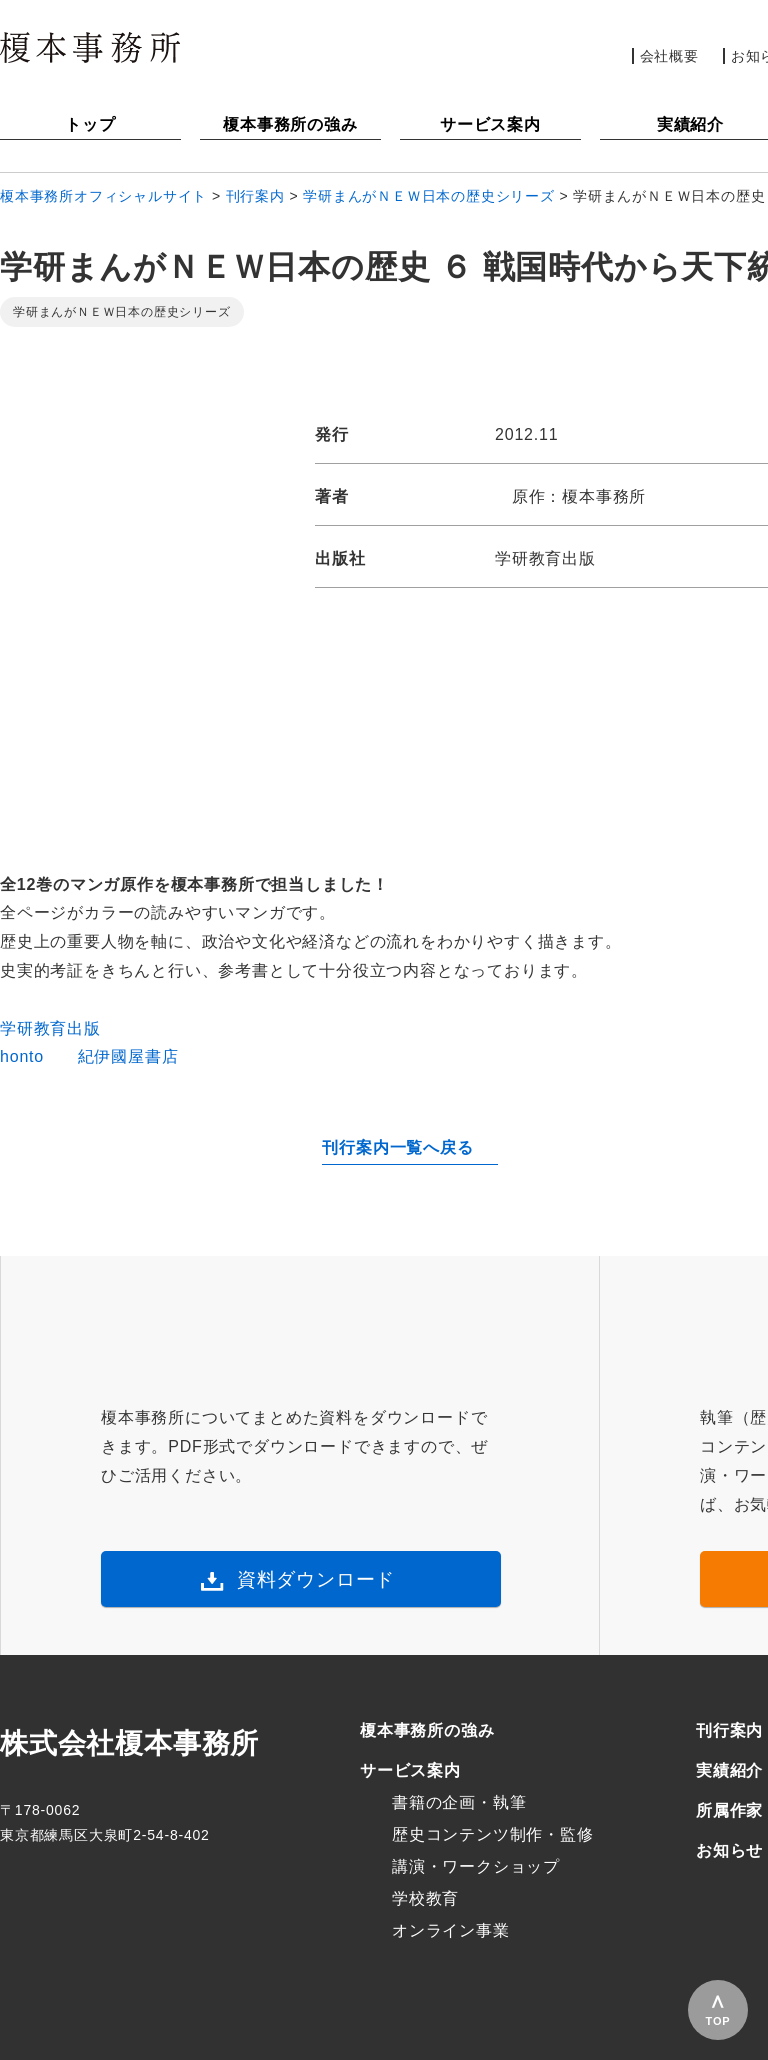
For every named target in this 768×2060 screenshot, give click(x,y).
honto (22, 1056)
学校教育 (425, 1898)
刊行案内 (729, 1730)
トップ (90, 124)
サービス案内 (490, 124)
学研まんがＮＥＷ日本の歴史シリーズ (122, 312)
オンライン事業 (451, 1930)
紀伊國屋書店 (128, 1056)
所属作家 (729, 1810)
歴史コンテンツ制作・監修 (493, 1834)
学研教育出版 (50, 1028)
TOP (718, 2021)
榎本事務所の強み (290, 124)
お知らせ (729, 1850)
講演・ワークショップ (476, 1866)
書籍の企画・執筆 (459, 1802)
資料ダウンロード (316, 1579)
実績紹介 (729, 1770)
